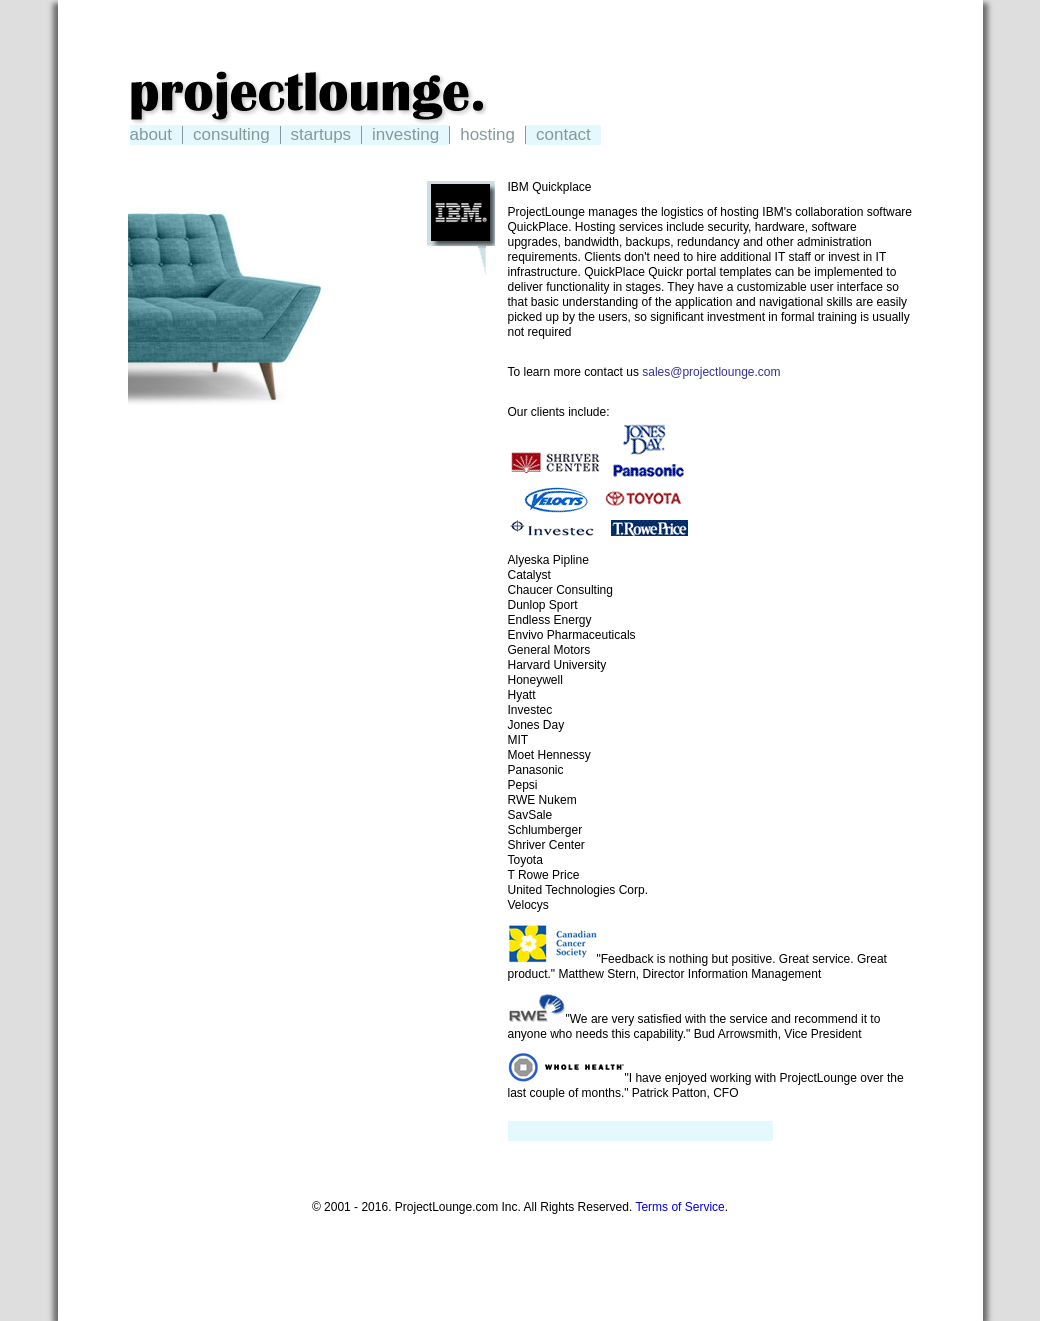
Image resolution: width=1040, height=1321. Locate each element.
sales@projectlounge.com (711, 372)
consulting (231, 135)
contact (563, 135)
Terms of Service (679, 1207)
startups (321, 135)
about (151, 135)
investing (405, 135)
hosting (487, 135)
